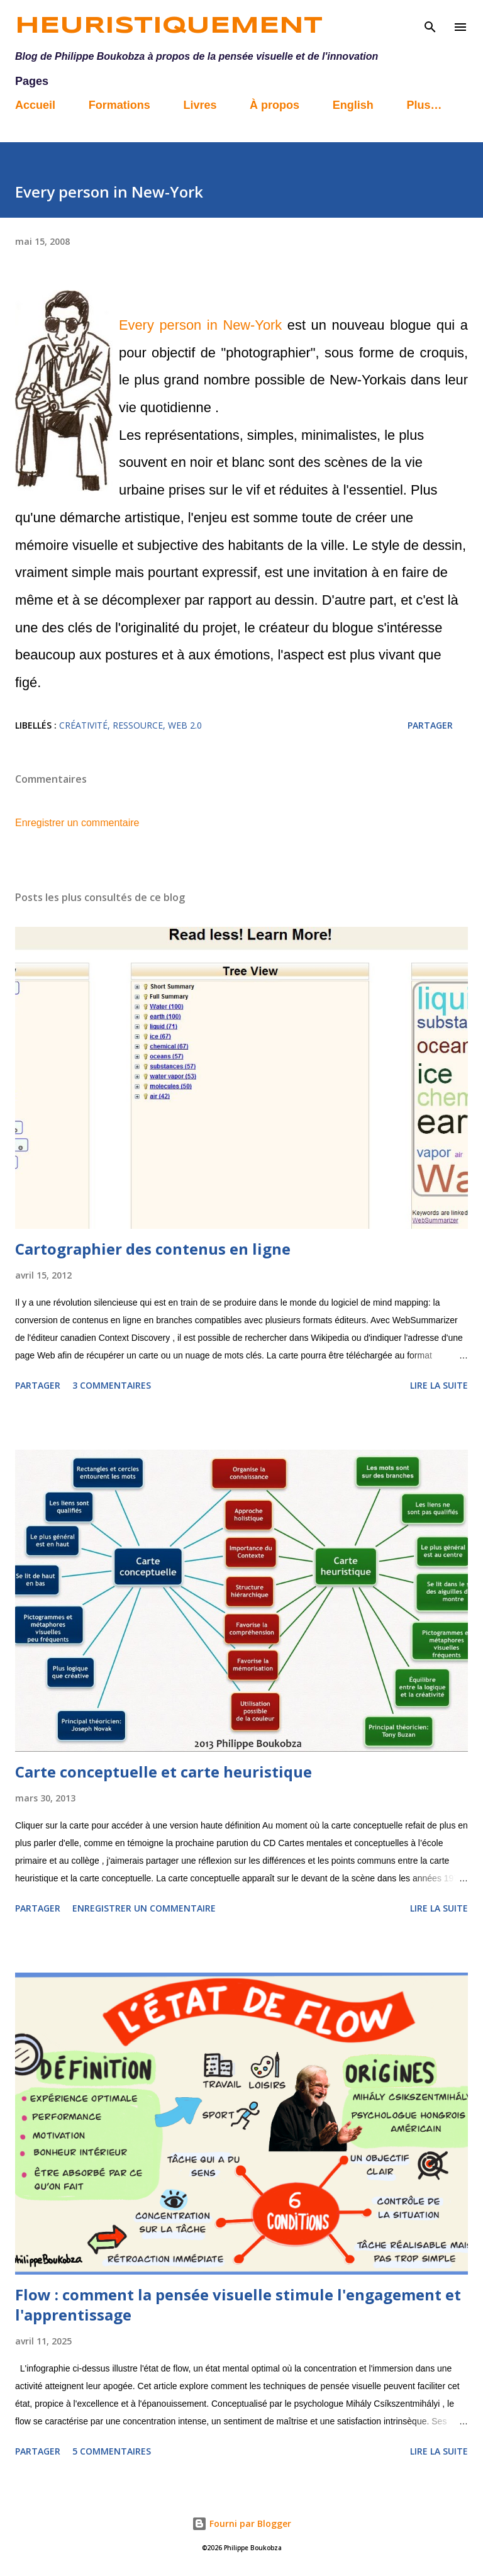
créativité (83, 725)
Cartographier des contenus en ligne (153, 1248)
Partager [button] (430, 725)
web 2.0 (185, 725)
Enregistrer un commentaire (77, 822)
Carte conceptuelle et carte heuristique (163, 1771)
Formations (119, 105)
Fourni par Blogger (241, 2523)
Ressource (138, 725)
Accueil (35, 105)
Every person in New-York (200, 325)
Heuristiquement (169, 26)
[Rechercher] (430, 22)
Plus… (423, 105)
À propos (274, 105)
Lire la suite (439, 1385)
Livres (199, 105)
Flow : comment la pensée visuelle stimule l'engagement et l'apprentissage (238, 2304)
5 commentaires (111, 2451)
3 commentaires (111, 1385)
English (353, 105)
